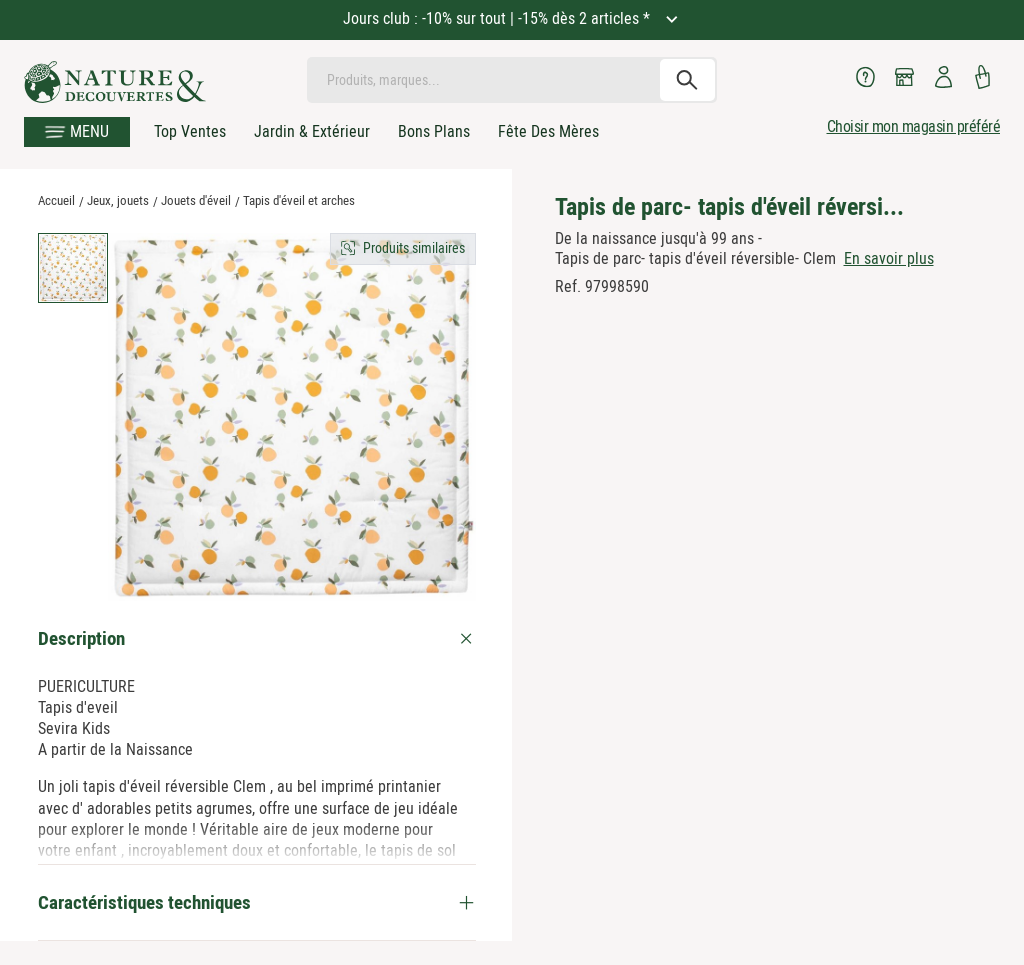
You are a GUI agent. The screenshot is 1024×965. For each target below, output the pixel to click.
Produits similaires (414, 248)
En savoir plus (889, 258)
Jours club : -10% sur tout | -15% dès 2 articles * (498, 18)
